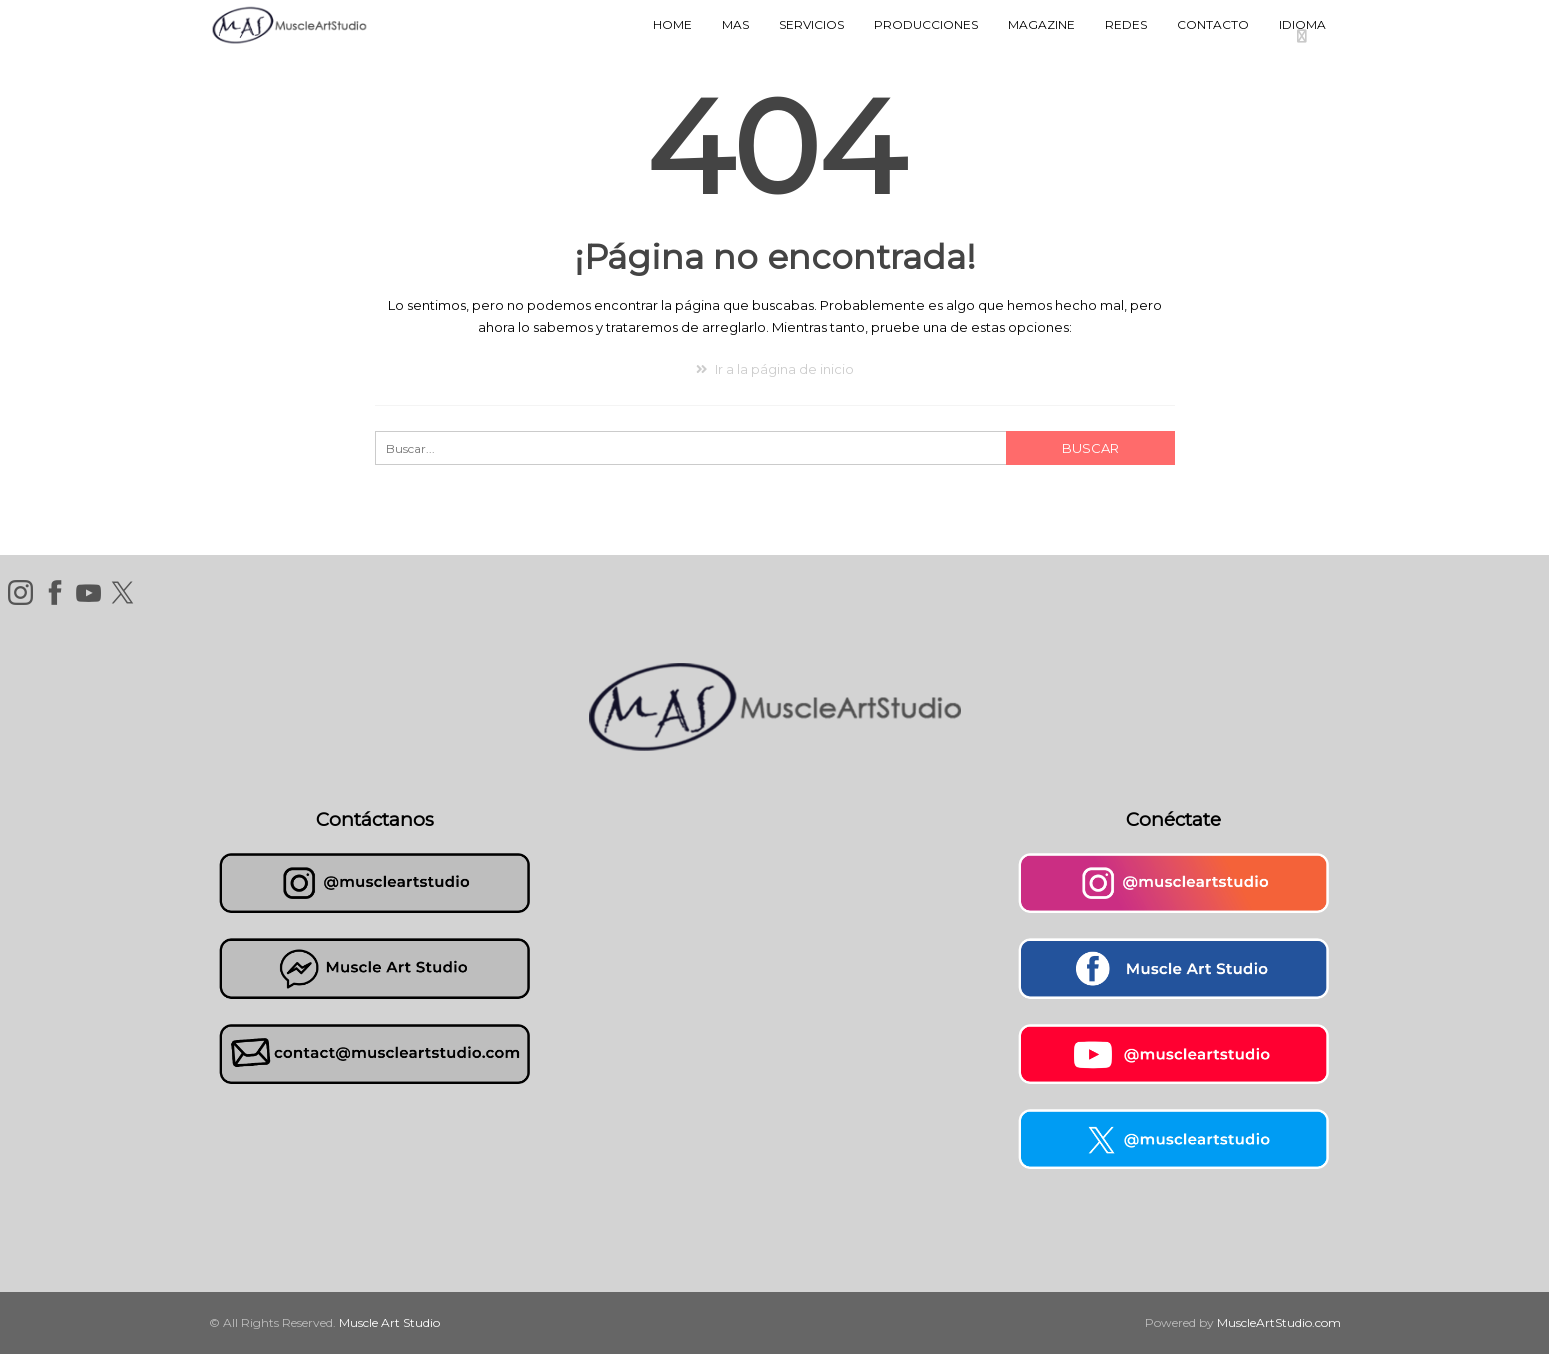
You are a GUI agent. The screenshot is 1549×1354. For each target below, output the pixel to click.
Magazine (1041, 24)
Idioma (1302, 24)
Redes (1126, 24)
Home (672, 24)
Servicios (811, 24)
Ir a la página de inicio (775, 369)
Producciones (926, 24)
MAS (735, 24)
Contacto (1213, 24)
